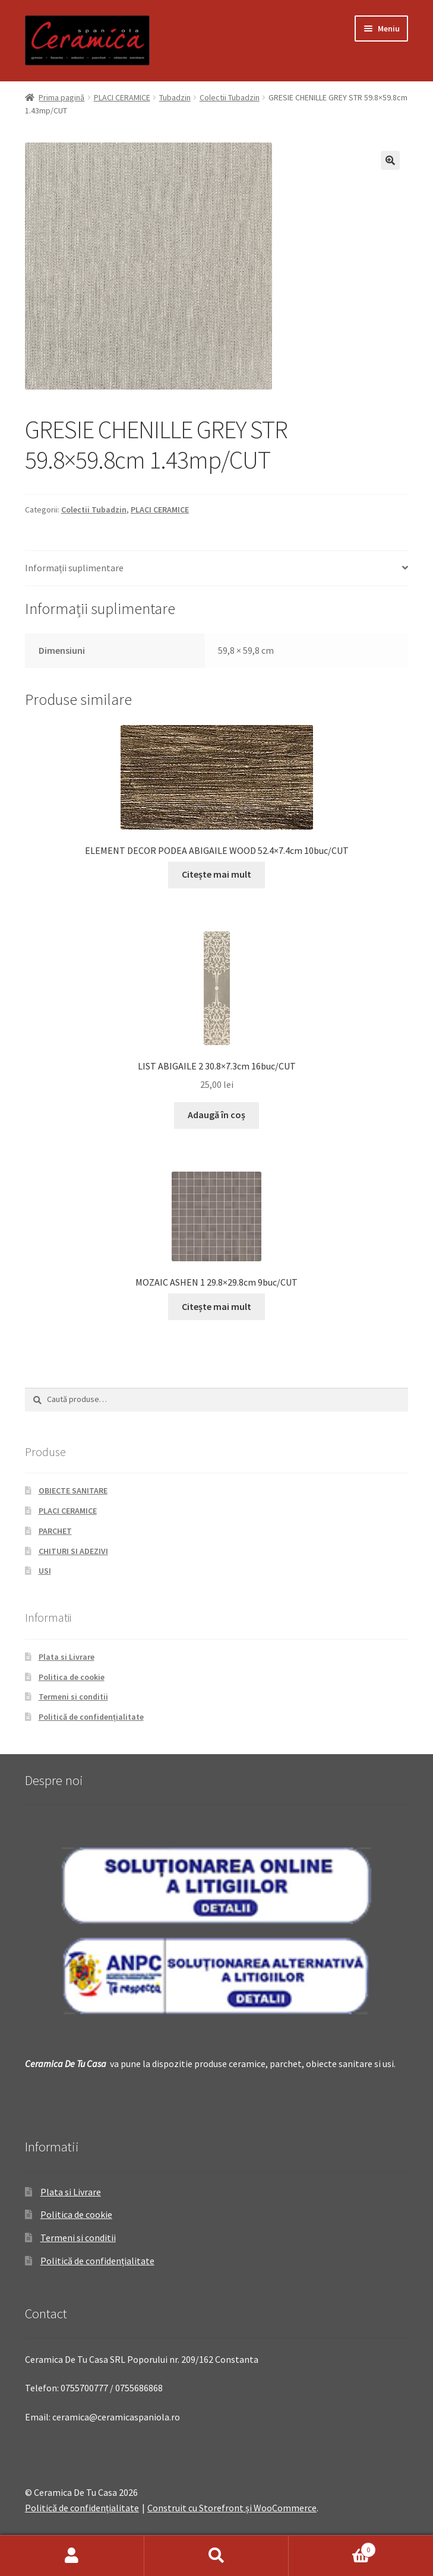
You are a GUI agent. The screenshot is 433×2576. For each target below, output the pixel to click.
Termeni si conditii (73, 1696)
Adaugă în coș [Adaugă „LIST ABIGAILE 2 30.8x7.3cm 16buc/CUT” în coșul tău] (216, 1115)
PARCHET (55, 1531)
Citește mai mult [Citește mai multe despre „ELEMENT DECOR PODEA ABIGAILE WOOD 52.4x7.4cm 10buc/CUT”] (216, 874)
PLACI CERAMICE (122, 97)
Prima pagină (61, 97)
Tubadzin (175, 97)
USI (45, 1570)
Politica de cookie (72, 1677)
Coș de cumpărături (332, 2547)
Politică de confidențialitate (91, 1716)
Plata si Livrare (66, 1656)
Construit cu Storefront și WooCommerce (232, 2508)
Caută (216, 2556)
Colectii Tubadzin (230, 97)
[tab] (216, 568)
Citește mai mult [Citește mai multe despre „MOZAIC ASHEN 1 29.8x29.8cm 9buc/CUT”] (216, 1306)
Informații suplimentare (74, 568)
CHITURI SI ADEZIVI (73, 1551)
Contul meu (72, 2556)
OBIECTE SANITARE (73, 1490)
